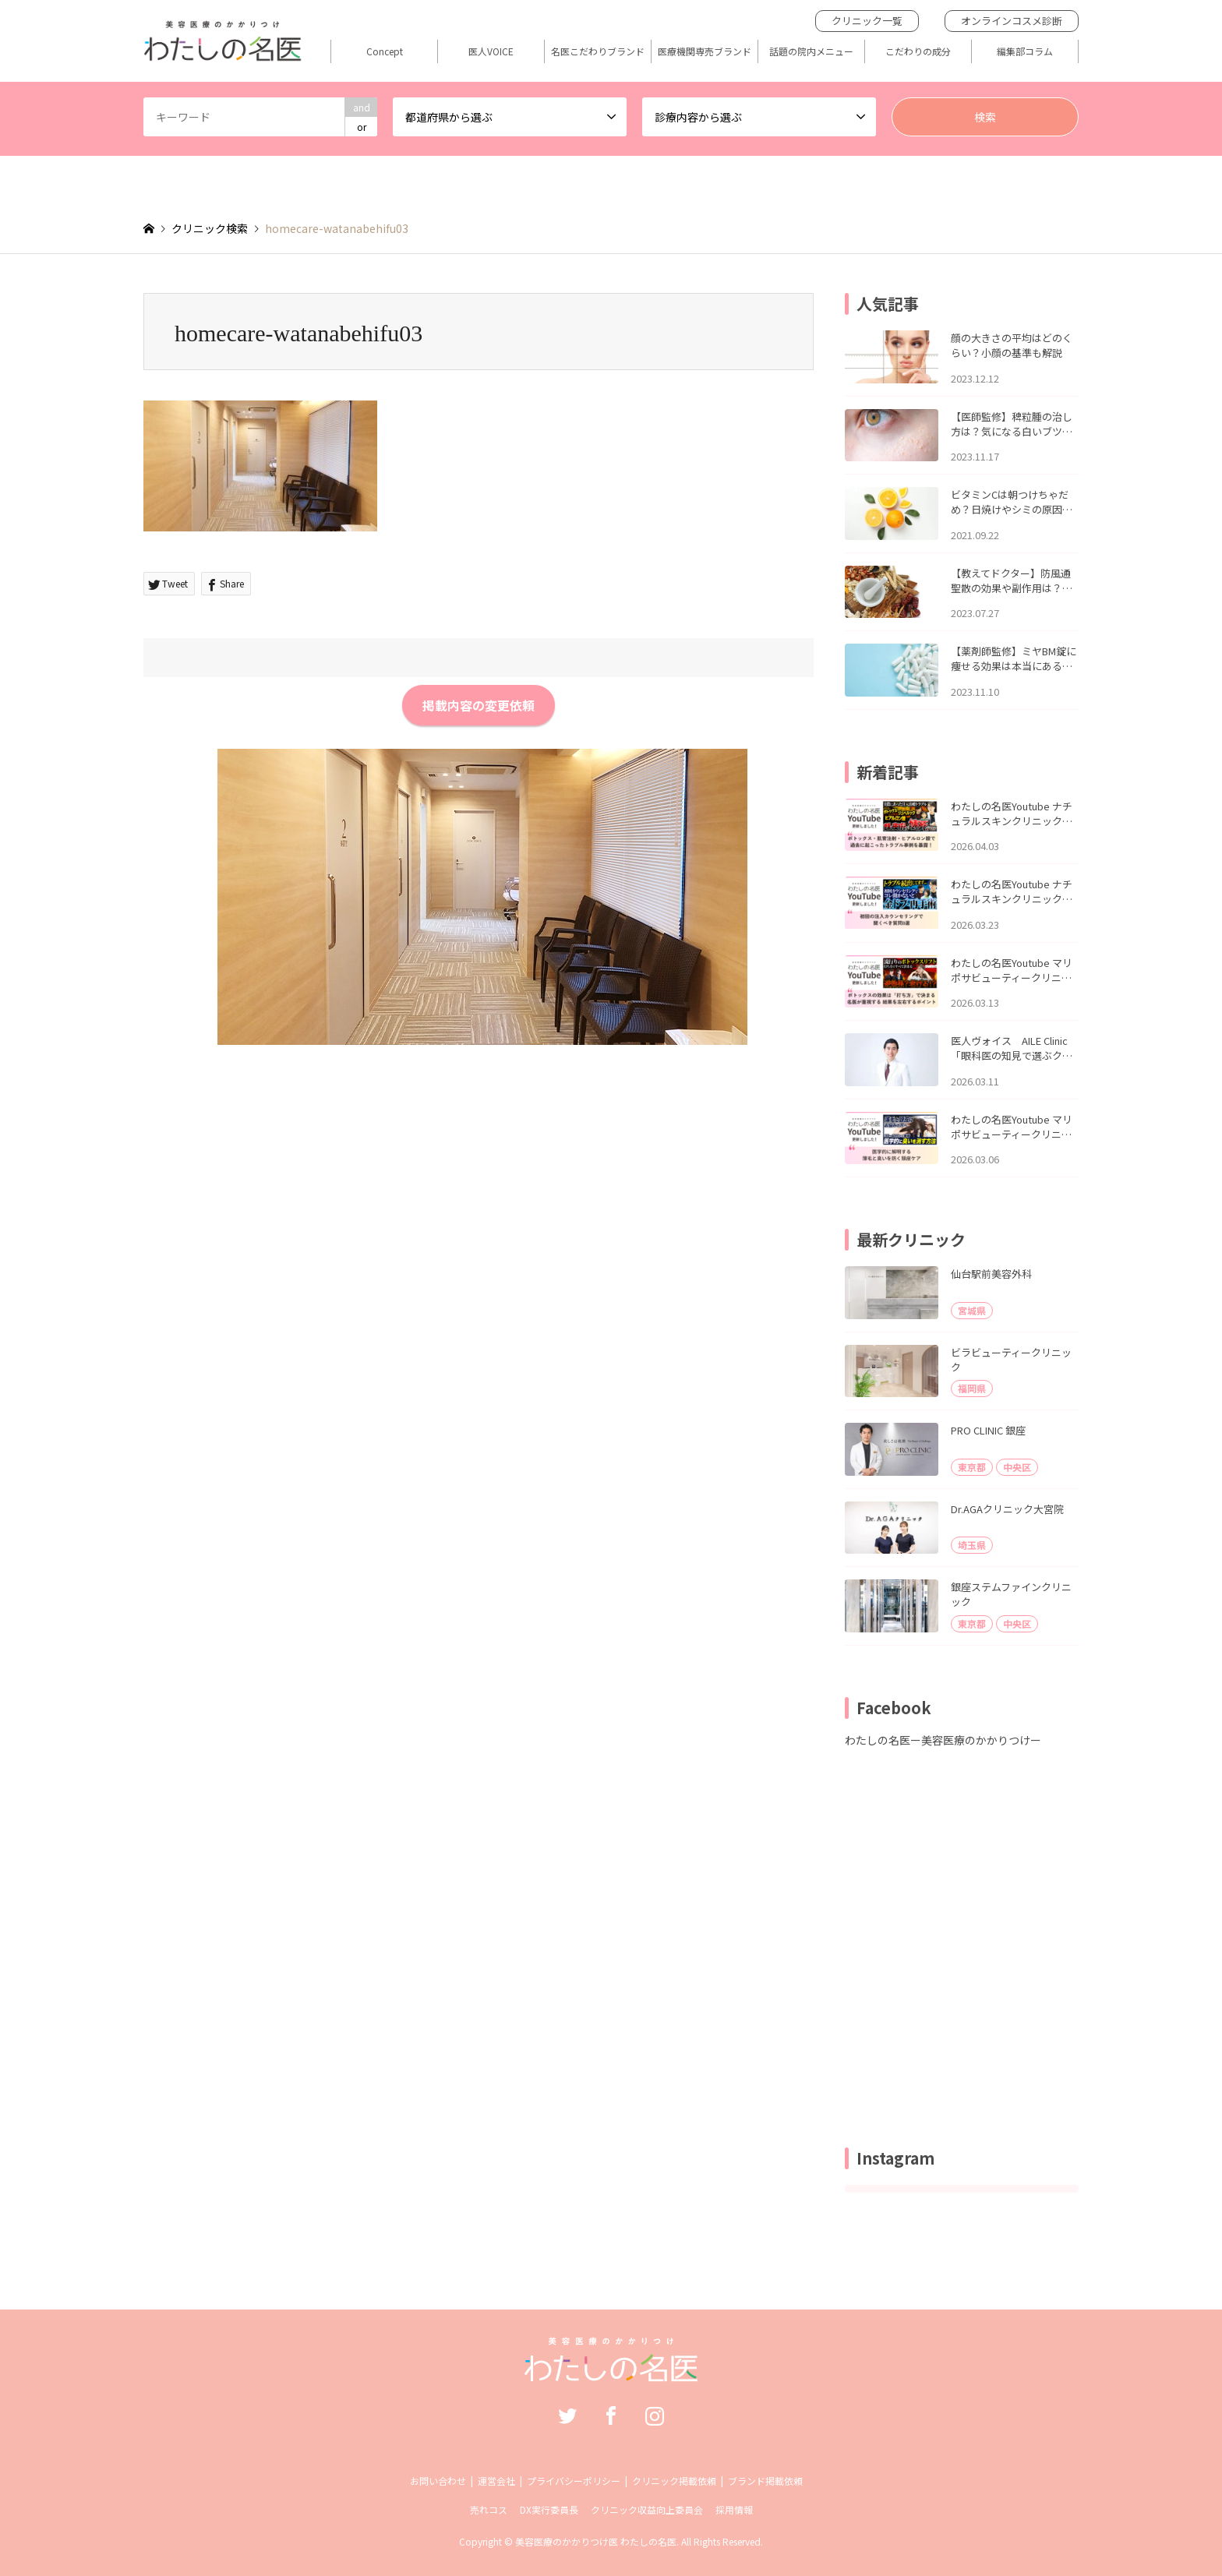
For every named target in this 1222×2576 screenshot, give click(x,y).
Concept (384, 51)
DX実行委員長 (549, 2509)
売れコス (488, 2509)
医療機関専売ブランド (704, 51)
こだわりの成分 (918, 51)
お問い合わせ (438, 2480)
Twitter (567, 2415)
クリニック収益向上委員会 (647, 2509)
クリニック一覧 (867, 20)
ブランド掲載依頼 (765, 2480)
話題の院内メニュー (811, 51)
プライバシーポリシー (573, 2480)
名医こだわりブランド (598, 51)
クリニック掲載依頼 (674, 2480)
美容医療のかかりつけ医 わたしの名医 (595, 2541)
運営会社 (496, 2480)
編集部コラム (1025, 51)
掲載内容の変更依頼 (478, 705)
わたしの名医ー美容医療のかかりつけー (943, 1740)
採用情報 (734, 2509)
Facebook (611, 2415)
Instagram (654, 2415)
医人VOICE (491, 51)
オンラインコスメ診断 (1011, 20)
